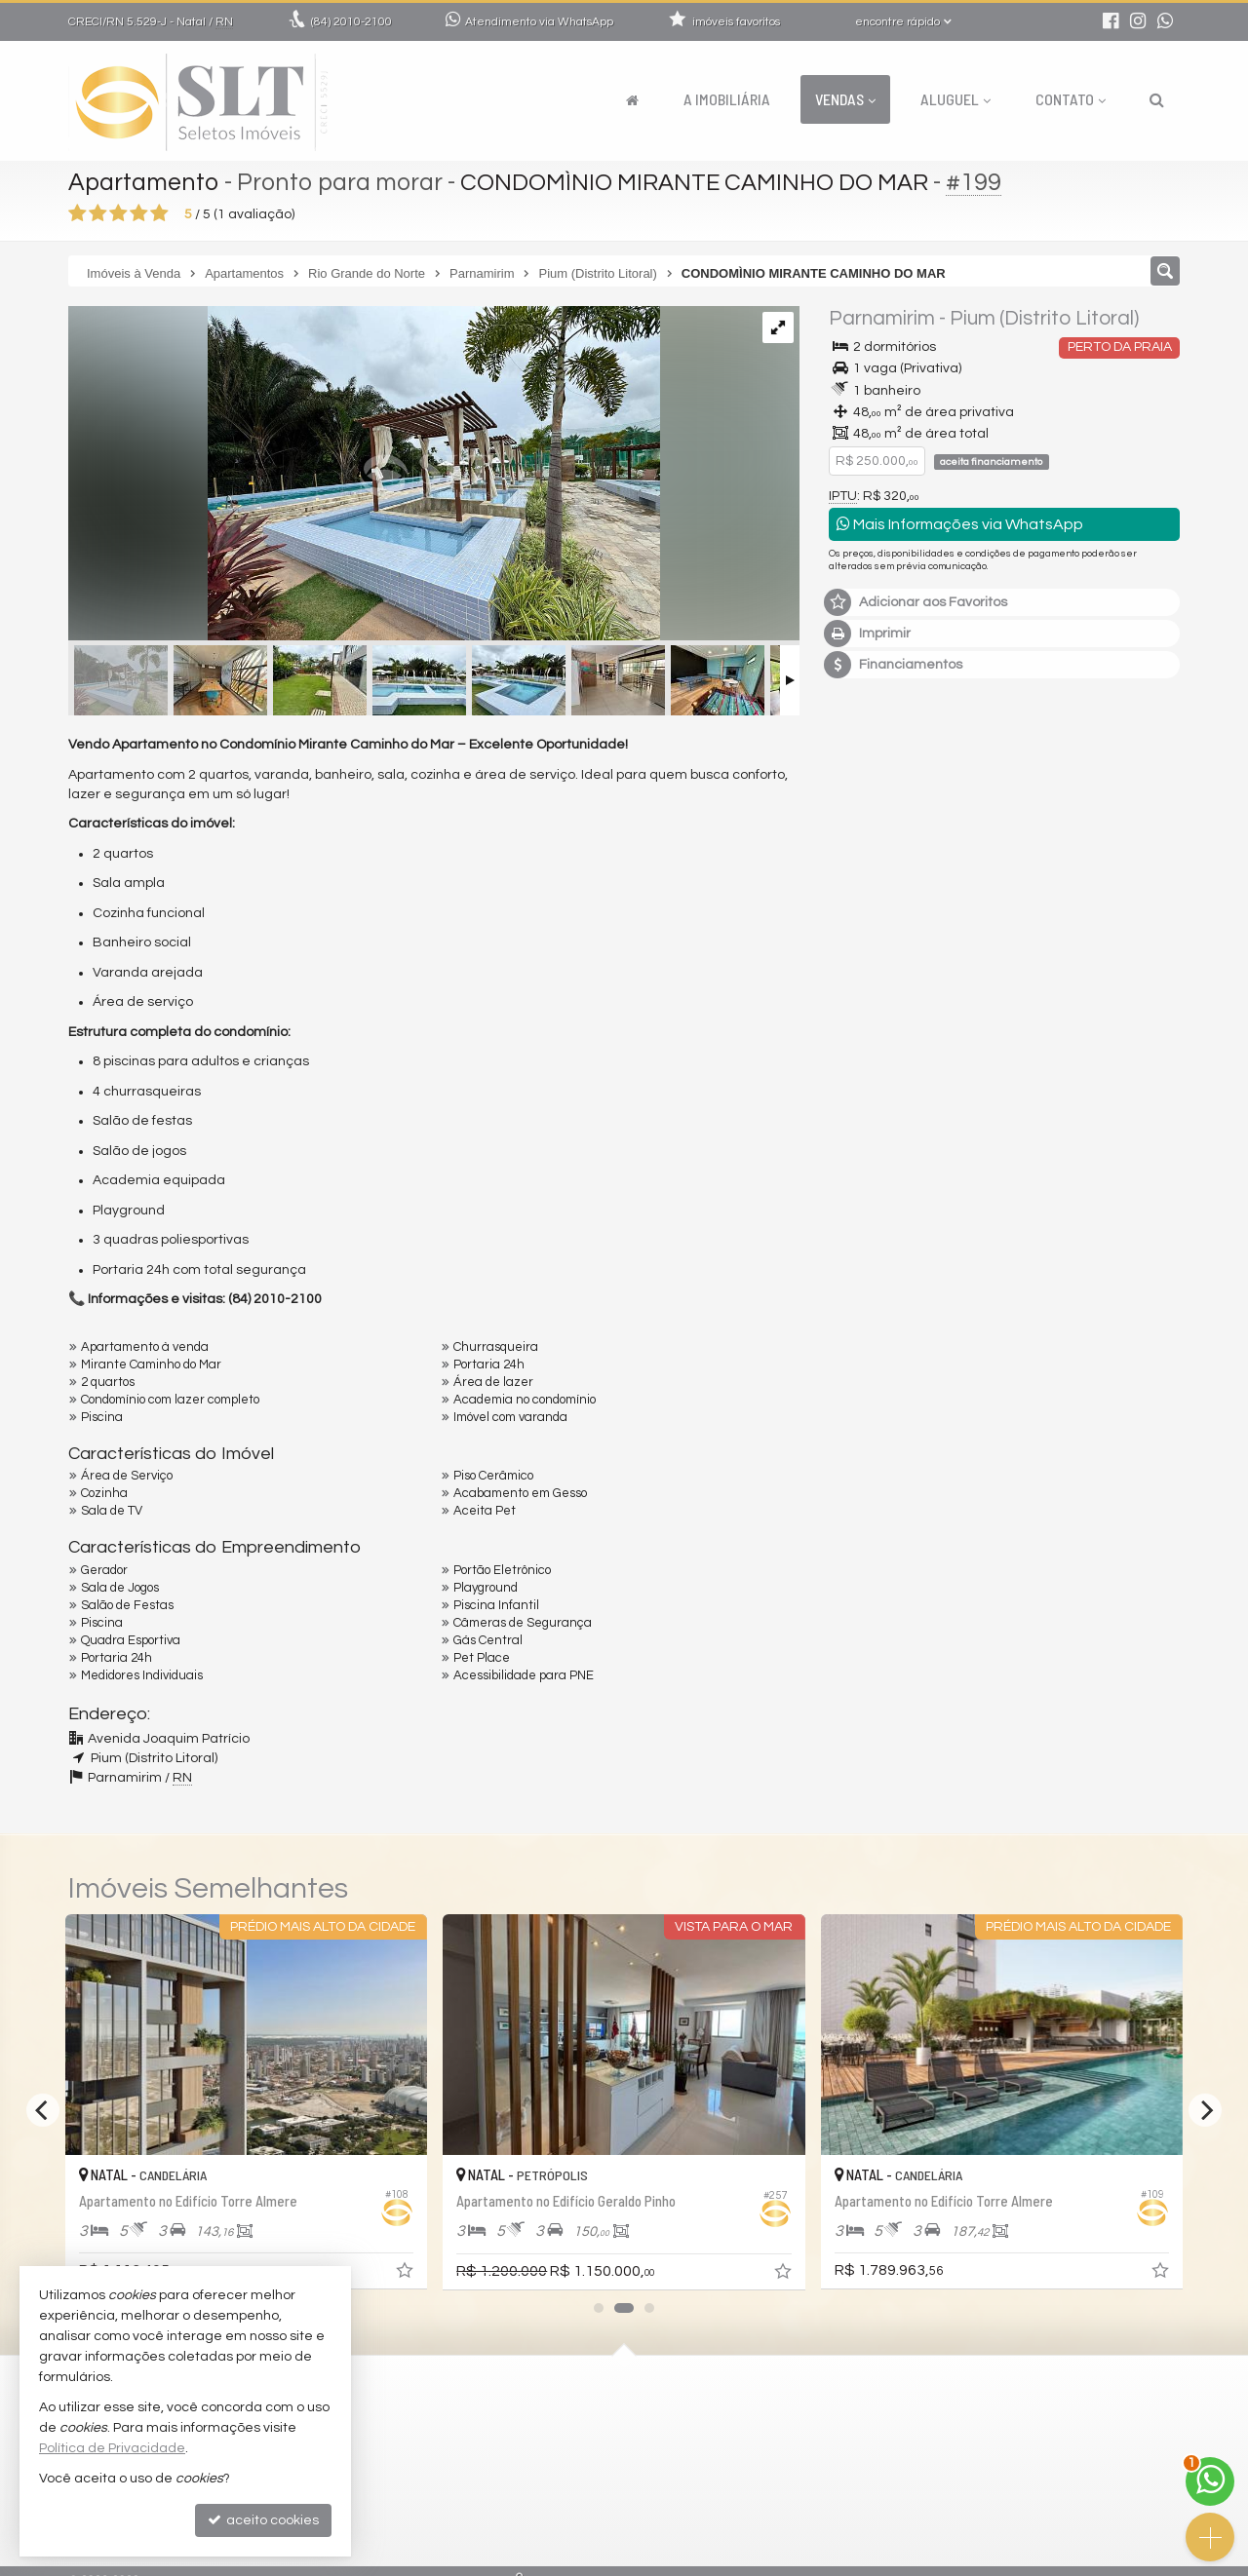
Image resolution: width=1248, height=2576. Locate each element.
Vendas (845, 99)
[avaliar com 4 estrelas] (139, 213)
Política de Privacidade (112, 2448)
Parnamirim (882, 318)
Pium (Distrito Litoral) (1044, 318)
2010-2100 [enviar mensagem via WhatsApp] (351, 22)
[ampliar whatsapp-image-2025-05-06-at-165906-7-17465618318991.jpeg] (364, 475)
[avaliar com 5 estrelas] (159, 213)
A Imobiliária (726, 99)
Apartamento (143, 182)
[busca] (1157, 99)
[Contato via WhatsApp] (1210, 2481)
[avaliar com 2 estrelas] (98, 213)
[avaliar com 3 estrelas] (118, 213)
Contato (1070, 99)
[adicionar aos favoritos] (406, 2275)
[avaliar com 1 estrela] (77, 213)
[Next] (1205, 2110)
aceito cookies (263, 2520)
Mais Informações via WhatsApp (960, 524)
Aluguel (955, 99)
